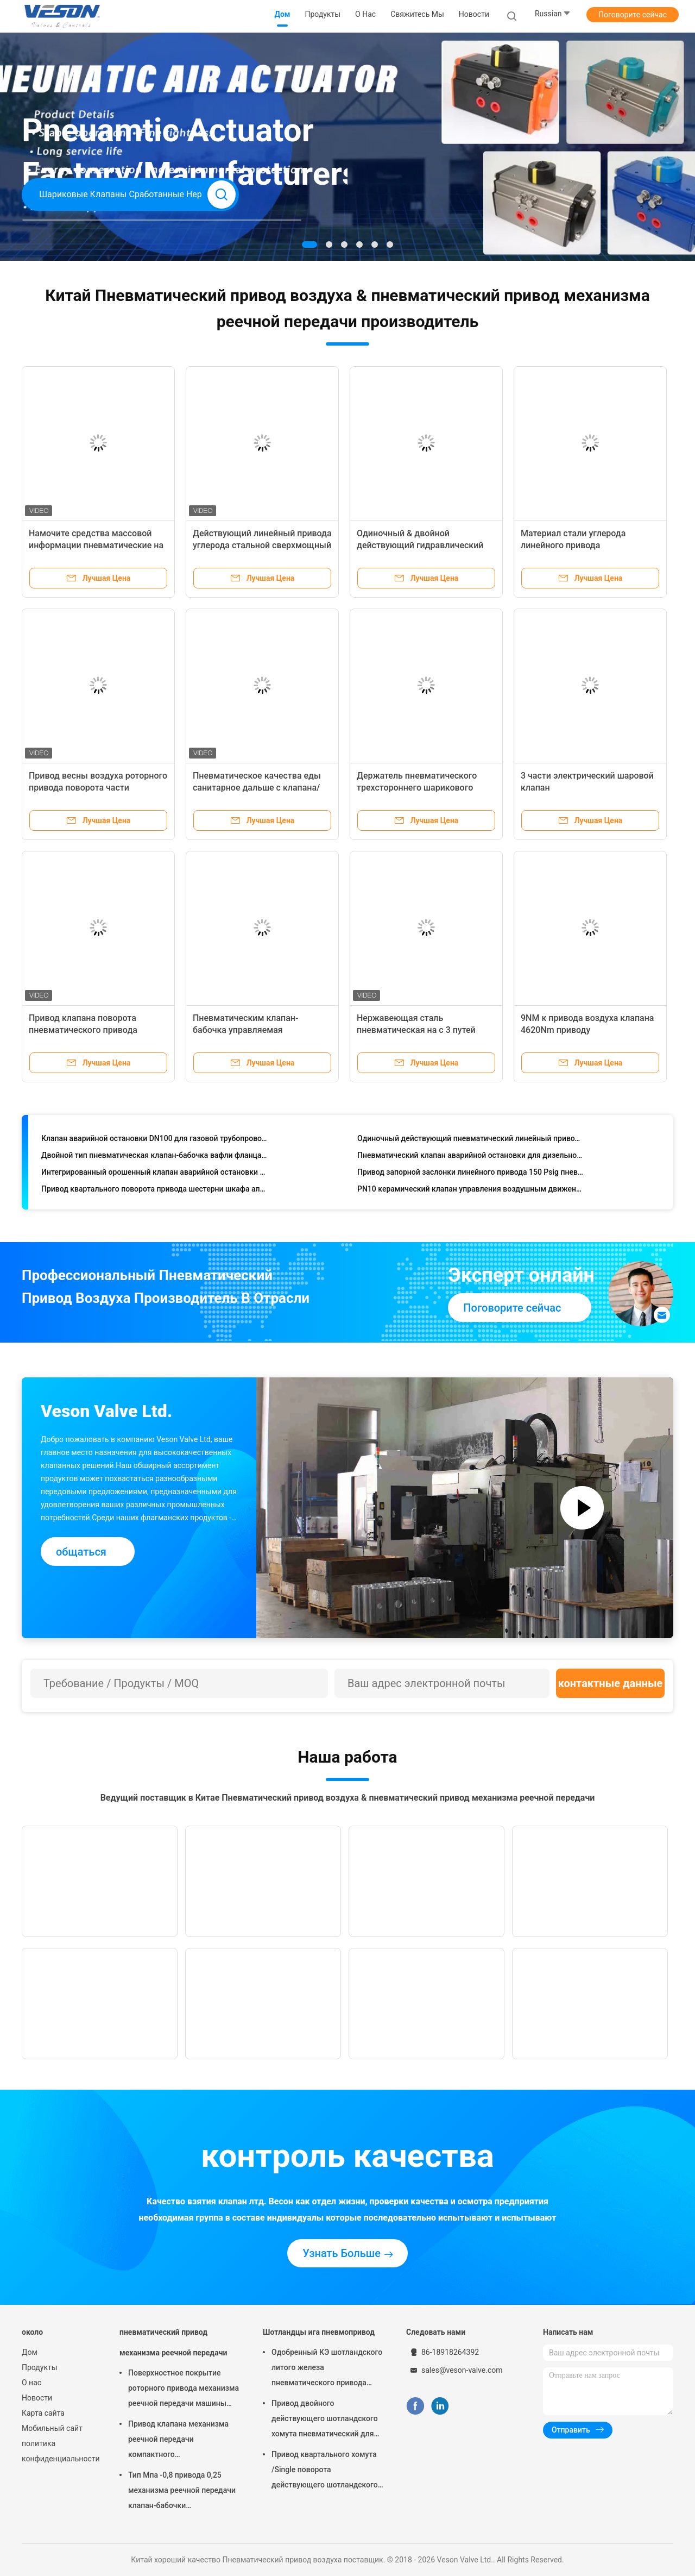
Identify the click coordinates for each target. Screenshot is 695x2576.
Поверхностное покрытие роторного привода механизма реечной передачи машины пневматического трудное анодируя (183, 2389)
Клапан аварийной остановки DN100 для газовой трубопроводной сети (154, 1140)
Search (221, 194)
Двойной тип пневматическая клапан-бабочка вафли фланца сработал (154, 1157)
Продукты (40, 2367)
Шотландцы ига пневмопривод (319, 2332)
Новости (37, 2397)
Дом (29, 2352)
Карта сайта (43, 2413)
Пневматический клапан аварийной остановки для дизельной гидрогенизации (470, 1157)
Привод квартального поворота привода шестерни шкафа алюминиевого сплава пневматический (154, 1191)
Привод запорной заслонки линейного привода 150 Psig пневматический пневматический (470, 1174)
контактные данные (610, 1683)
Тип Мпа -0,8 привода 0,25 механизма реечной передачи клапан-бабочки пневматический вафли (182, 2492)
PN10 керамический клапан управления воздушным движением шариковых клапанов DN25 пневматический (470, 1191)
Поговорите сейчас (632, 14)
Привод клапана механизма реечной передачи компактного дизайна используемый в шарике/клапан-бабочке (178, 2441)
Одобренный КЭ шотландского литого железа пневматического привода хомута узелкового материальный (326, 2369)
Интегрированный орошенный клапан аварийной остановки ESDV (154, 1174)
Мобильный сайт (52, 2428)
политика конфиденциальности (60, 2451)
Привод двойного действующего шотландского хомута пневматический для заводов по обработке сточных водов (327, 2420)
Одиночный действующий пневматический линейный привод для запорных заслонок (470, 1140)
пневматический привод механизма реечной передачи (173, 2342)
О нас (31, 2382)
